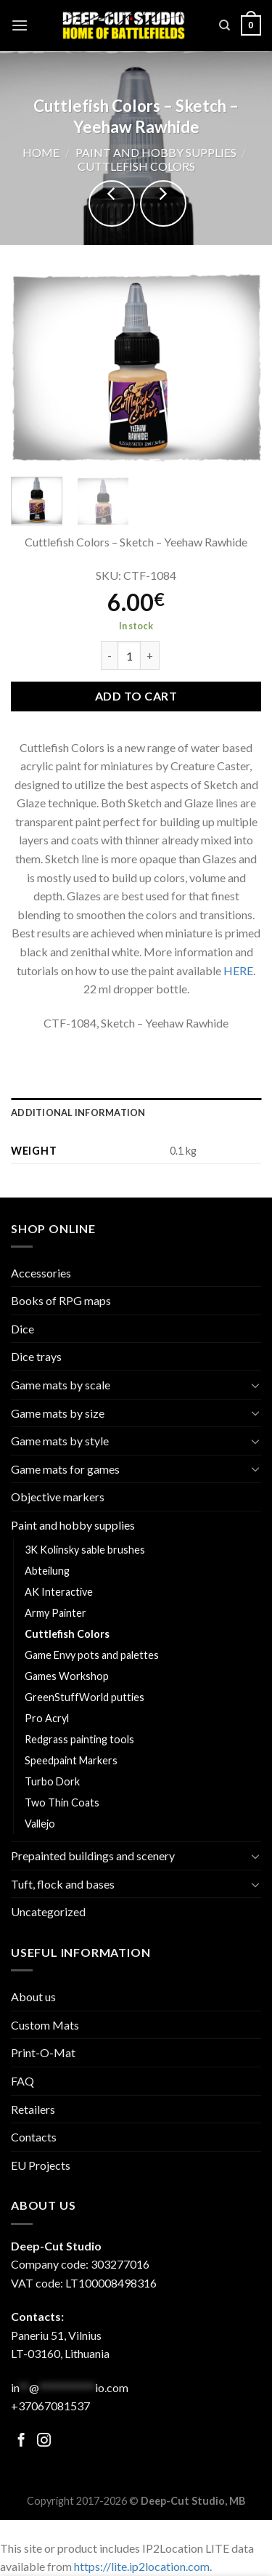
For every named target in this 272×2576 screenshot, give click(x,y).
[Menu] (19, 25)
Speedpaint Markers (71, 1760)
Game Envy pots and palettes (92, 1655)
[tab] (136, 1112)
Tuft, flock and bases (63, 1884)
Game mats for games (65, 1469)
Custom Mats (45, 2025)
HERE (238, 970)
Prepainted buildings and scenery (93, 1855)
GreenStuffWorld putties (84, 1697)
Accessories (41, 1273)
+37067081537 (50, 2406)
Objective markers (57, 1496)
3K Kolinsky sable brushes (85, 1549)
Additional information (78, 1112)
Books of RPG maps (61, 1300)
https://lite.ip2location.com (142, 2566)
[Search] (224, 25)
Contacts (34, 2137)
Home (40, 152)
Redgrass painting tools (79, 1739)
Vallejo (40, 1823)
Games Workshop (67, 1676)
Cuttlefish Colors (136, 166)
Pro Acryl (47, 1718)
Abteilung (47, 1570)
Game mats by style (60, 1441)
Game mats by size (57, 1413)
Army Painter (55, 1613)
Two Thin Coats (62, 1802)
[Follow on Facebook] (21, 2441)
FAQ (22, 2081)
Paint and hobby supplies (155, 152)
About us (33, 1996)
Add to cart (136, 696)
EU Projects (40, 2165)
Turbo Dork (52, 1781)
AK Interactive (59, 1592)
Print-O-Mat (43, 2052)
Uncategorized (48, 1911)
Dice (22, 1329)
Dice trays (36, 1356)
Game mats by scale (60, 1385)
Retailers (33, 2109)
